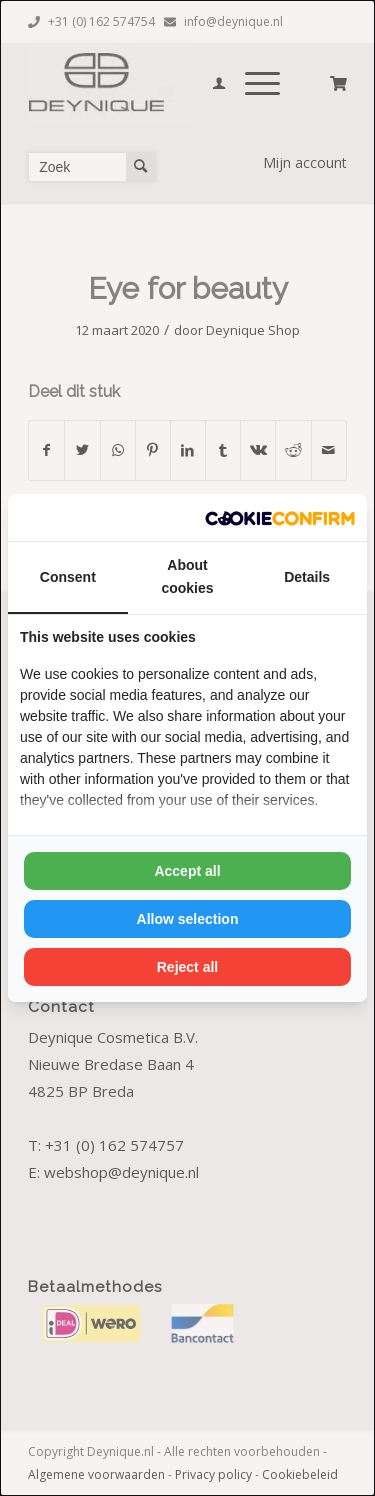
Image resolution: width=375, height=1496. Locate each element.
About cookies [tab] (187, 576)
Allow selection (188, 919)
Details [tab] (307, 577)
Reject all (187, 967)
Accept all (187, 871)
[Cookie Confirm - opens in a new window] (280, 517)
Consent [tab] (68, 577)
